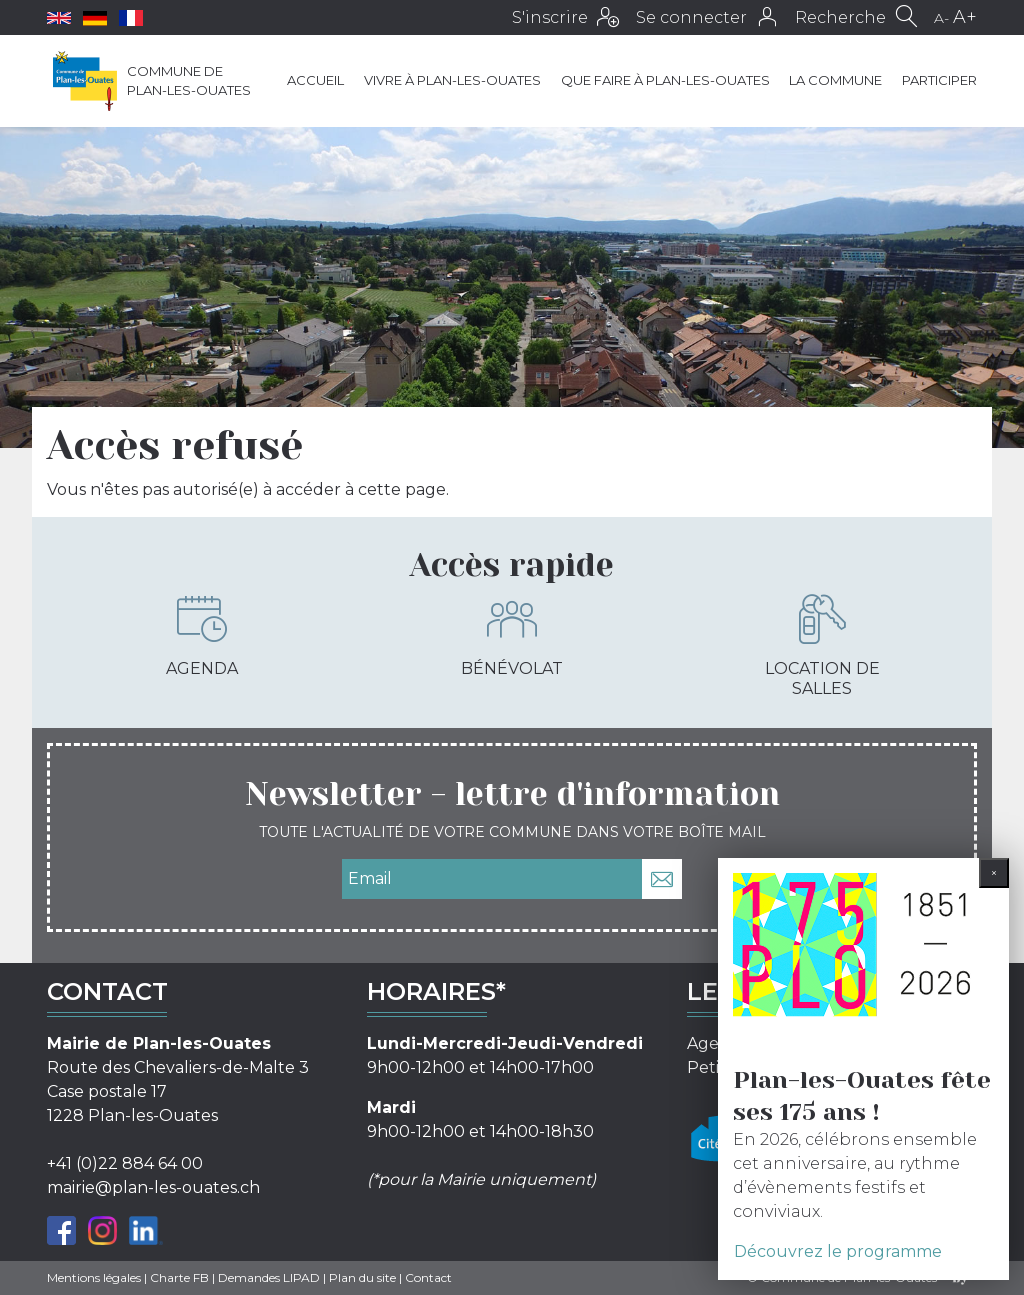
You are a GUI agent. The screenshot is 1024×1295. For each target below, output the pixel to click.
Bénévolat (512, 636)
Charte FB (179, 1277)
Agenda (202, 636)
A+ (965, 17)
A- (941, 18)
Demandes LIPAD (269, 1277)
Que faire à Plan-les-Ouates (665, 80)
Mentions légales (94, 1277)
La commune (835, 80)
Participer (939, 80)
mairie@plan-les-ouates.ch (153, 1187)
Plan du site (362, 1277)
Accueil (315, 80)
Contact (428, 1277)
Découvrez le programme (838, 1251)
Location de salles (822, 645)
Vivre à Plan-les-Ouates (452, 80)
